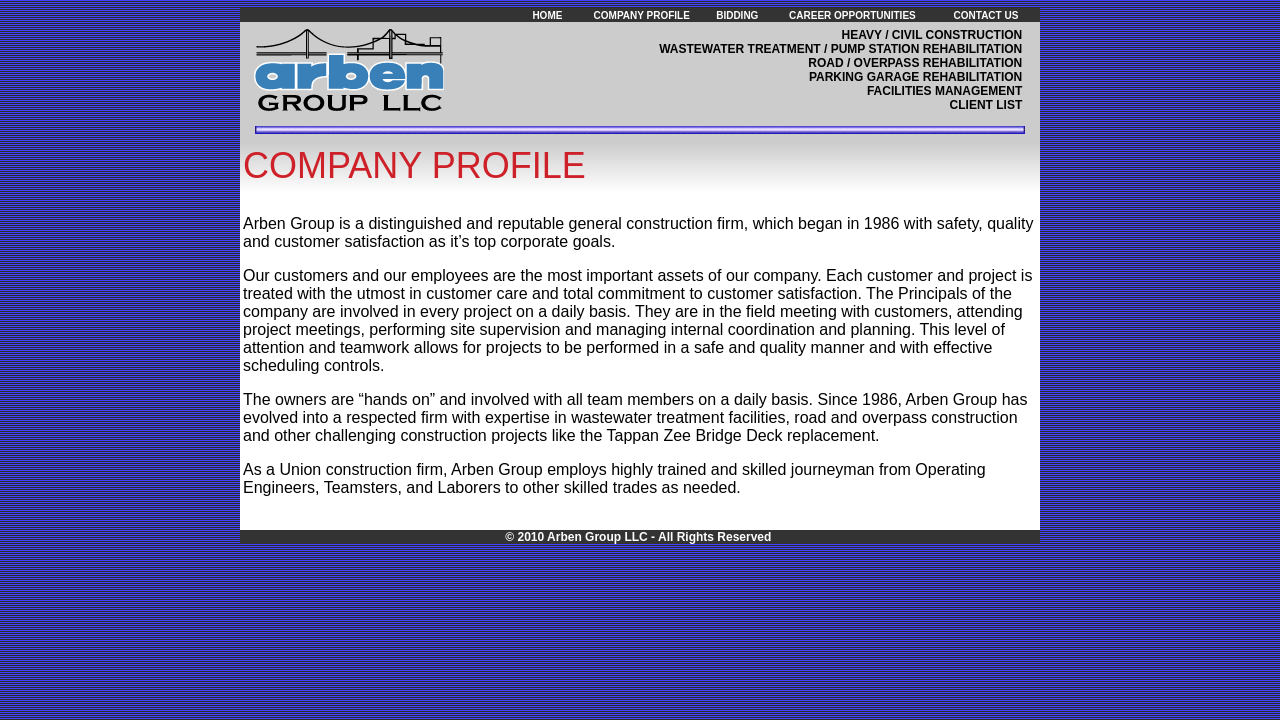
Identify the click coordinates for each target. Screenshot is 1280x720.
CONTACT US (986, 15)
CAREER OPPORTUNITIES (852, 15)
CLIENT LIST (986, 105)
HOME (547, 15)
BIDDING (737, 15)
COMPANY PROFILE (642, 15)
